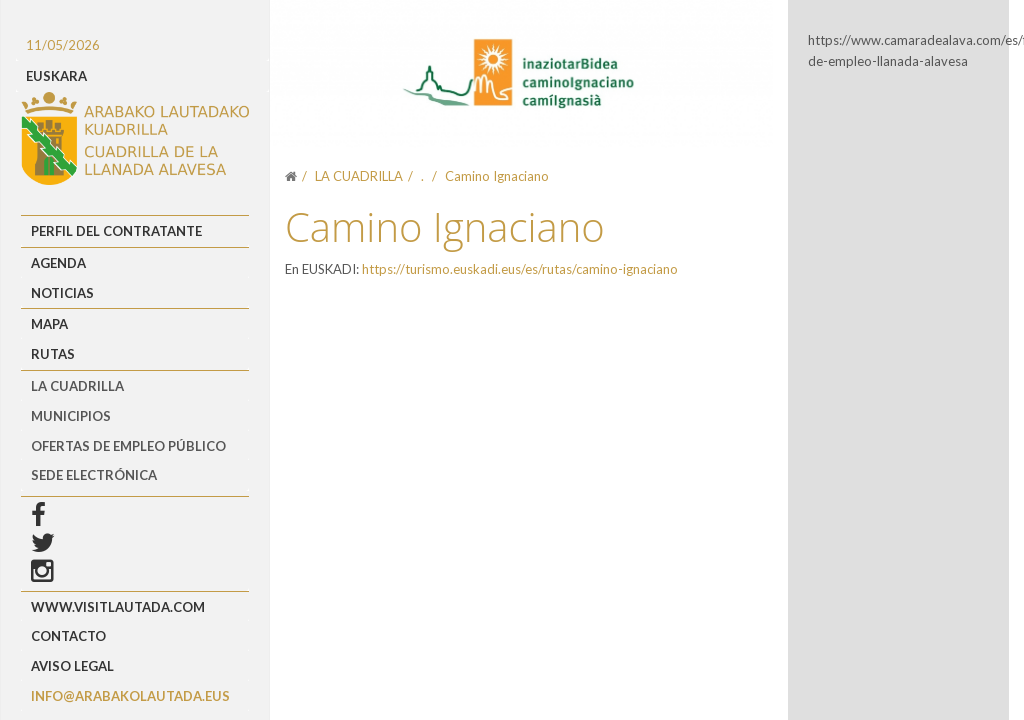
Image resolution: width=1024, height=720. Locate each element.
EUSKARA (56, 76)
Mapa (49, 324)
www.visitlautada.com (118, 607)
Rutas (53, 354)
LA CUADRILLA (77, 386)
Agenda (58, 263)
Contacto (68, 636)
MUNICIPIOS (71, 416)
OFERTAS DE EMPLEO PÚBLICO (128, 446)
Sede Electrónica (94, 475)
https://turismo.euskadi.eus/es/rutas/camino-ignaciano (520, 269)
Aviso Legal (72, 666)
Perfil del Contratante (116, 231)
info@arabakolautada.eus (130, 696)
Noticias (62, 293)
